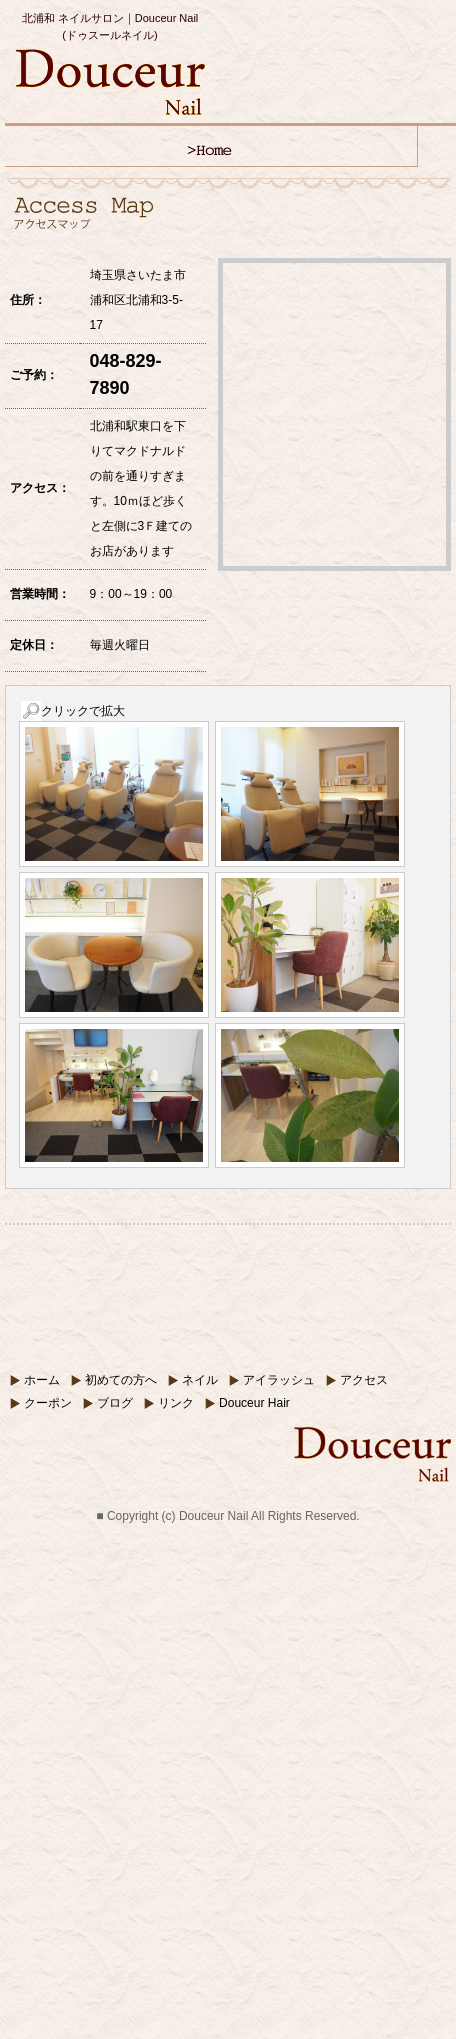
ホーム (42, 1380)
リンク (176, 1403)
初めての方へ (121, 1380)
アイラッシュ (279, 1380)
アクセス (364, 1380)
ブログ (115, 1403)
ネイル (200, 1380)
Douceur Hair (254, 1403)
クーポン (48, 1403)
